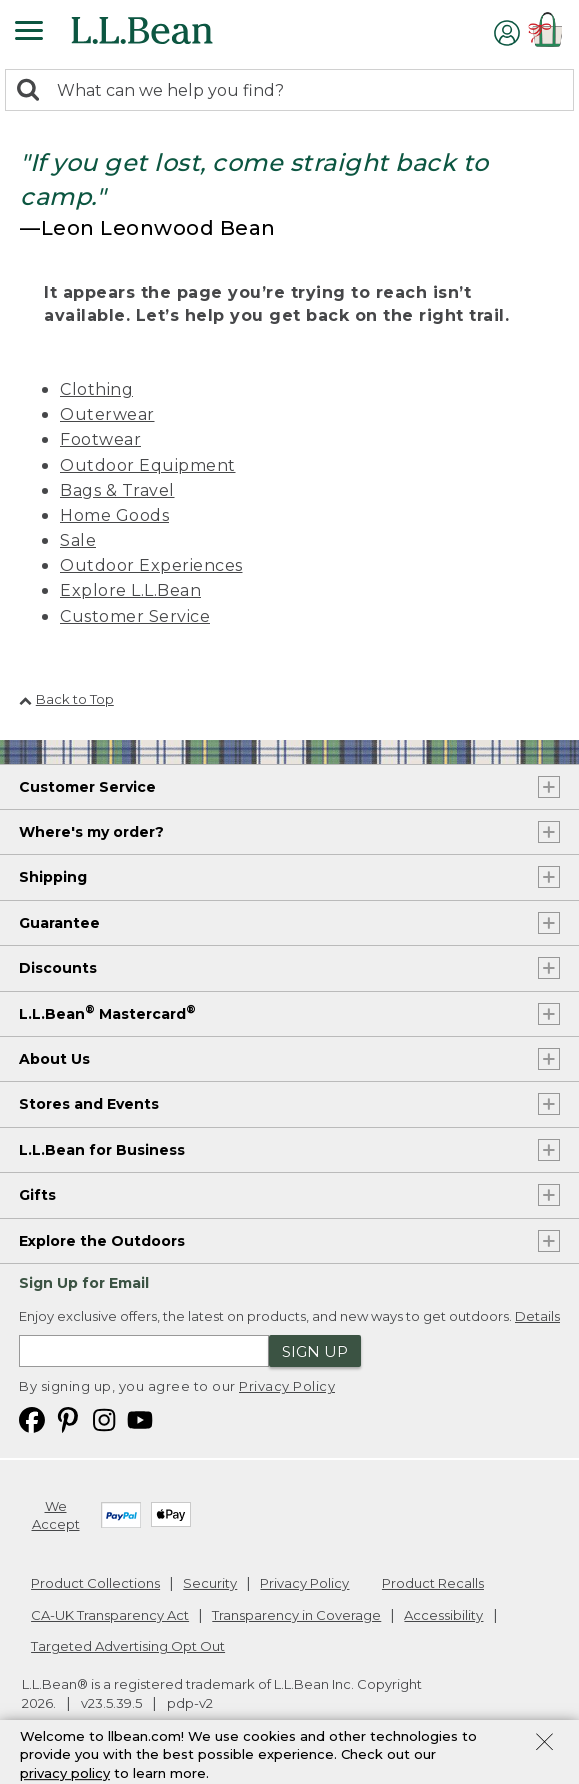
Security (210, 1583)
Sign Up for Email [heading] (84, 1283)
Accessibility (443, 1615)
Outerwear (107, 414)
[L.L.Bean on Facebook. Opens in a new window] (32, 1418)
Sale (78, 540)
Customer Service (135, 616)
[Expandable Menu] (29, 33)
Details (537, 1316)
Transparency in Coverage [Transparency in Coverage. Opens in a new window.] (296, 1615)
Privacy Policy (287, 1386)
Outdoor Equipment (148, 465)
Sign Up (315, 1351)
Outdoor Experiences (151, 565)
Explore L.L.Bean (130, 590)
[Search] (33, 91)
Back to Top (66, 699)
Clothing (96, 389)
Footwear (100, 439)
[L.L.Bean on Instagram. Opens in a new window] (104, 1418)
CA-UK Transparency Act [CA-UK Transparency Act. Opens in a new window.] (110, 1615)
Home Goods (114, 515)
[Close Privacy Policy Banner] (544, 1748)
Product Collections (95, 1583)
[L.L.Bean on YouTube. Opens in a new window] (140, 1418)
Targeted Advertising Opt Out (128, 1646)
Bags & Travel (117, 490)
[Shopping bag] (549, 32)
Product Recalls (433, 1583)
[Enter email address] (144, 1351)
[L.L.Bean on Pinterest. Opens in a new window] (68, 1418)
